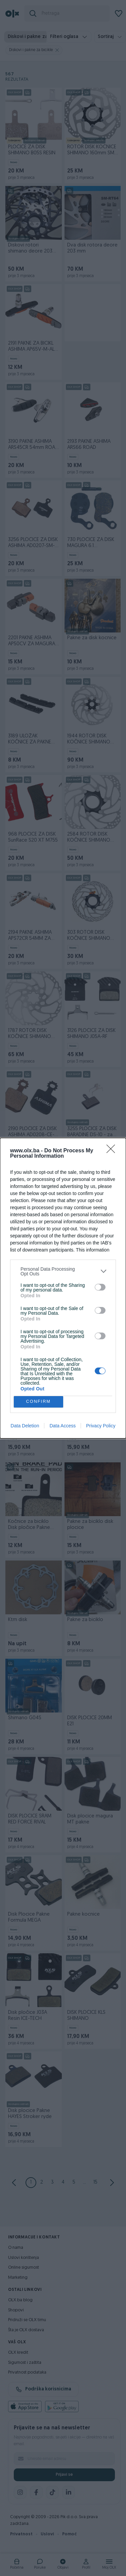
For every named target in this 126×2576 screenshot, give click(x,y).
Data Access (62, 1425)
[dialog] (63, 1288)
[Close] (113, 1151)
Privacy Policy (100, 1425)
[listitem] (63, 1271)
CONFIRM (38, 1401)
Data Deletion (25, 1425)
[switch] (100, 1287)
